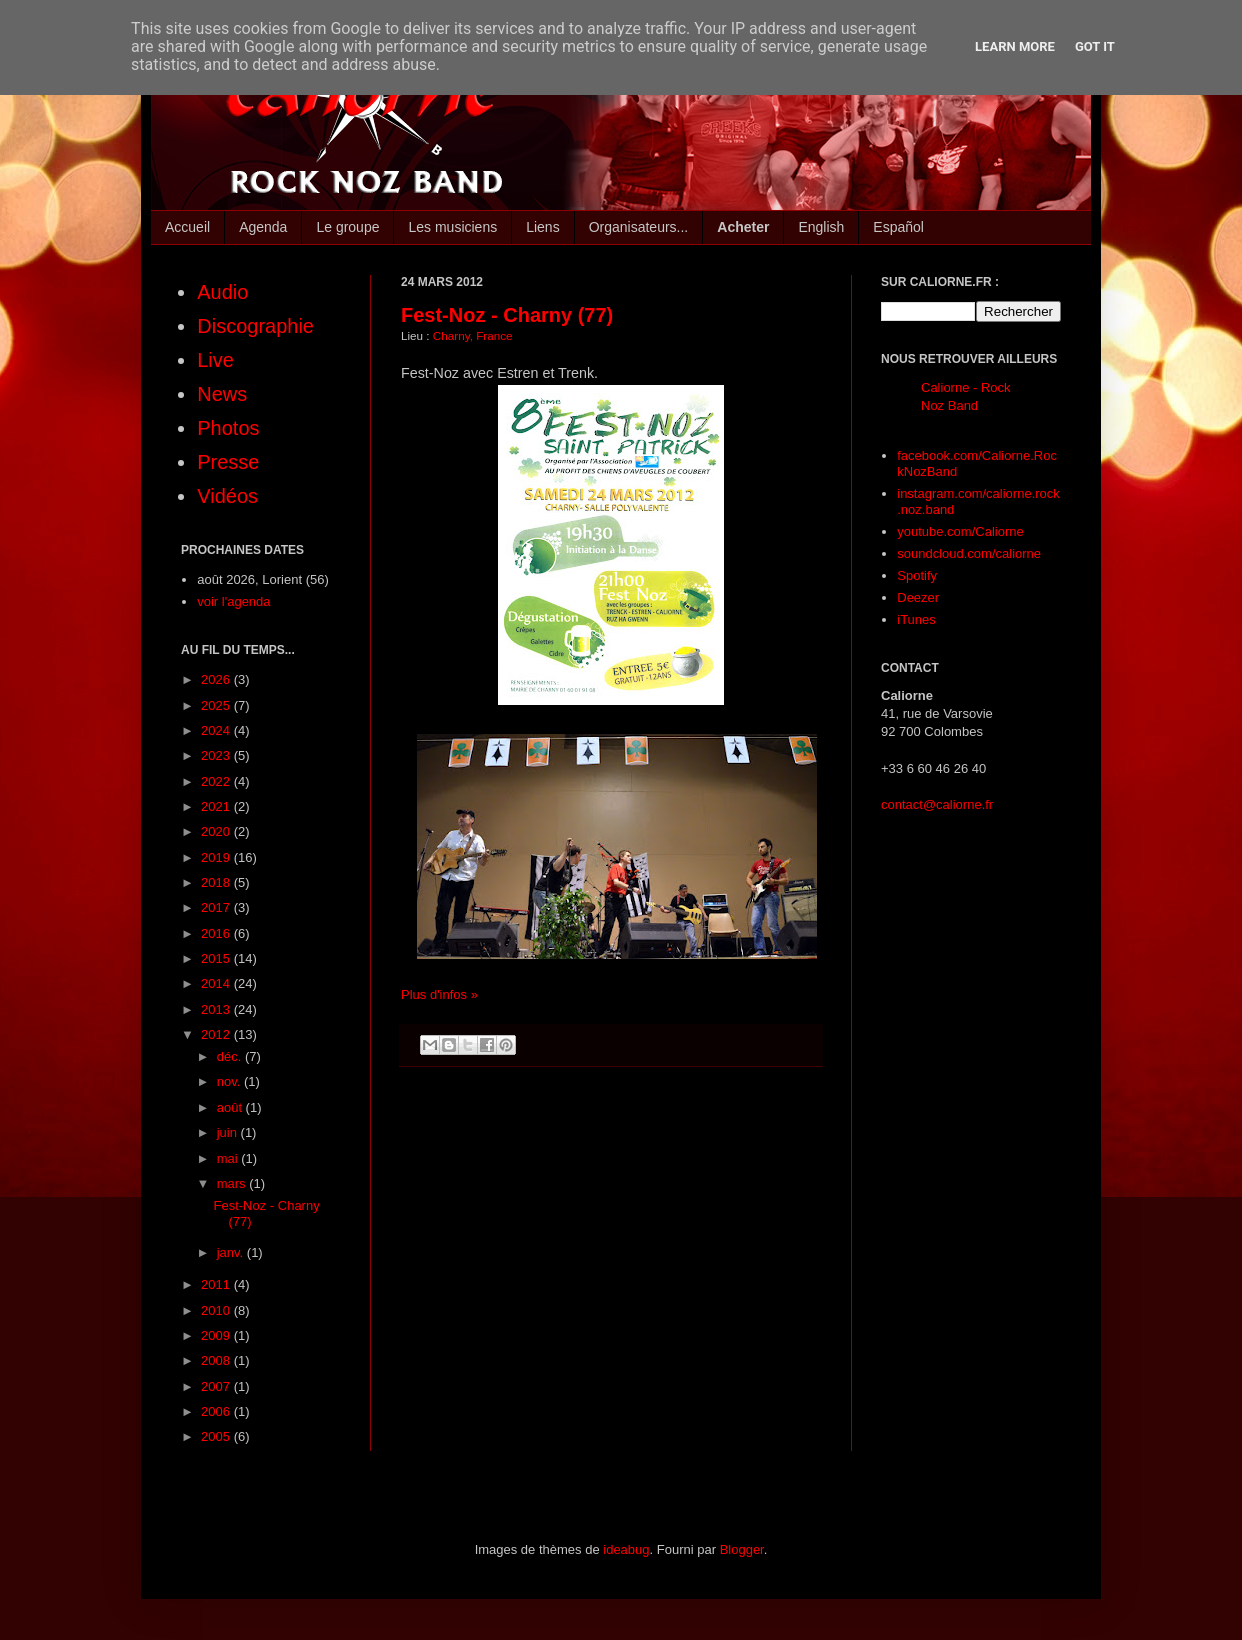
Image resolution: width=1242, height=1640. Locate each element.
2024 (217, 730)
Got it (1095, 46)
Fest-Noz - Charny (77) (507, 315)
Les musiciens (452, 227)
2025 (217, 705)
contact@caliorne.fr (937, 804)
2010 (217, 1310)
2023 (217, 755)
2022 (217, 781)
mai (229, 1158)
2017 (217, 907)
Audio (222, 292)
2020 (217, 831)
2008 (217, 1360)
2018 (217, 882)
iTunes (916, 619)
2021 (217, 806)
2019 (217, 857)
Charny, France (473, 335)
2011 (217, 1284)
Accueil (187, 227)
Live (215, 360)
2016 (217, 933)
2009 (217, 1335)
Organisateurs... (639, 227)
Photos (228, 428)
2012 (217, 1034)
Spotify (917, 575)
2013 (217, 1009)
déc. (231, 1056)
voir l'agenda (233, 601)
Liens (542, 227)
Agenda (263, 227)
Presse (228, 462)
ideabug (626, 1549)
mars (233, 1183)
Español (898, 227)
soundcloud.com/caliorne (969, 553)
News (222, 394)
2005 (217, 1436)
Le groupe (347, 227)
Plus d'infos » (439, 994)
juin (229, 1132)
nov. (230, 1081)
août (231, 1107)
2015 (217, 958)
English (821, 227)
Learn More (1015, 46)
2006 (217, 1411)
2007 (217, 1386)
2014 (217, 983)
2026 (217, 679)
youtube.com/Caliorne (960, 531)
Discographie (255, 326)
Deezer (918, 597)
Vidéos (227, 496)
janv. (232, 1252)
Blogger (742, 1549)
